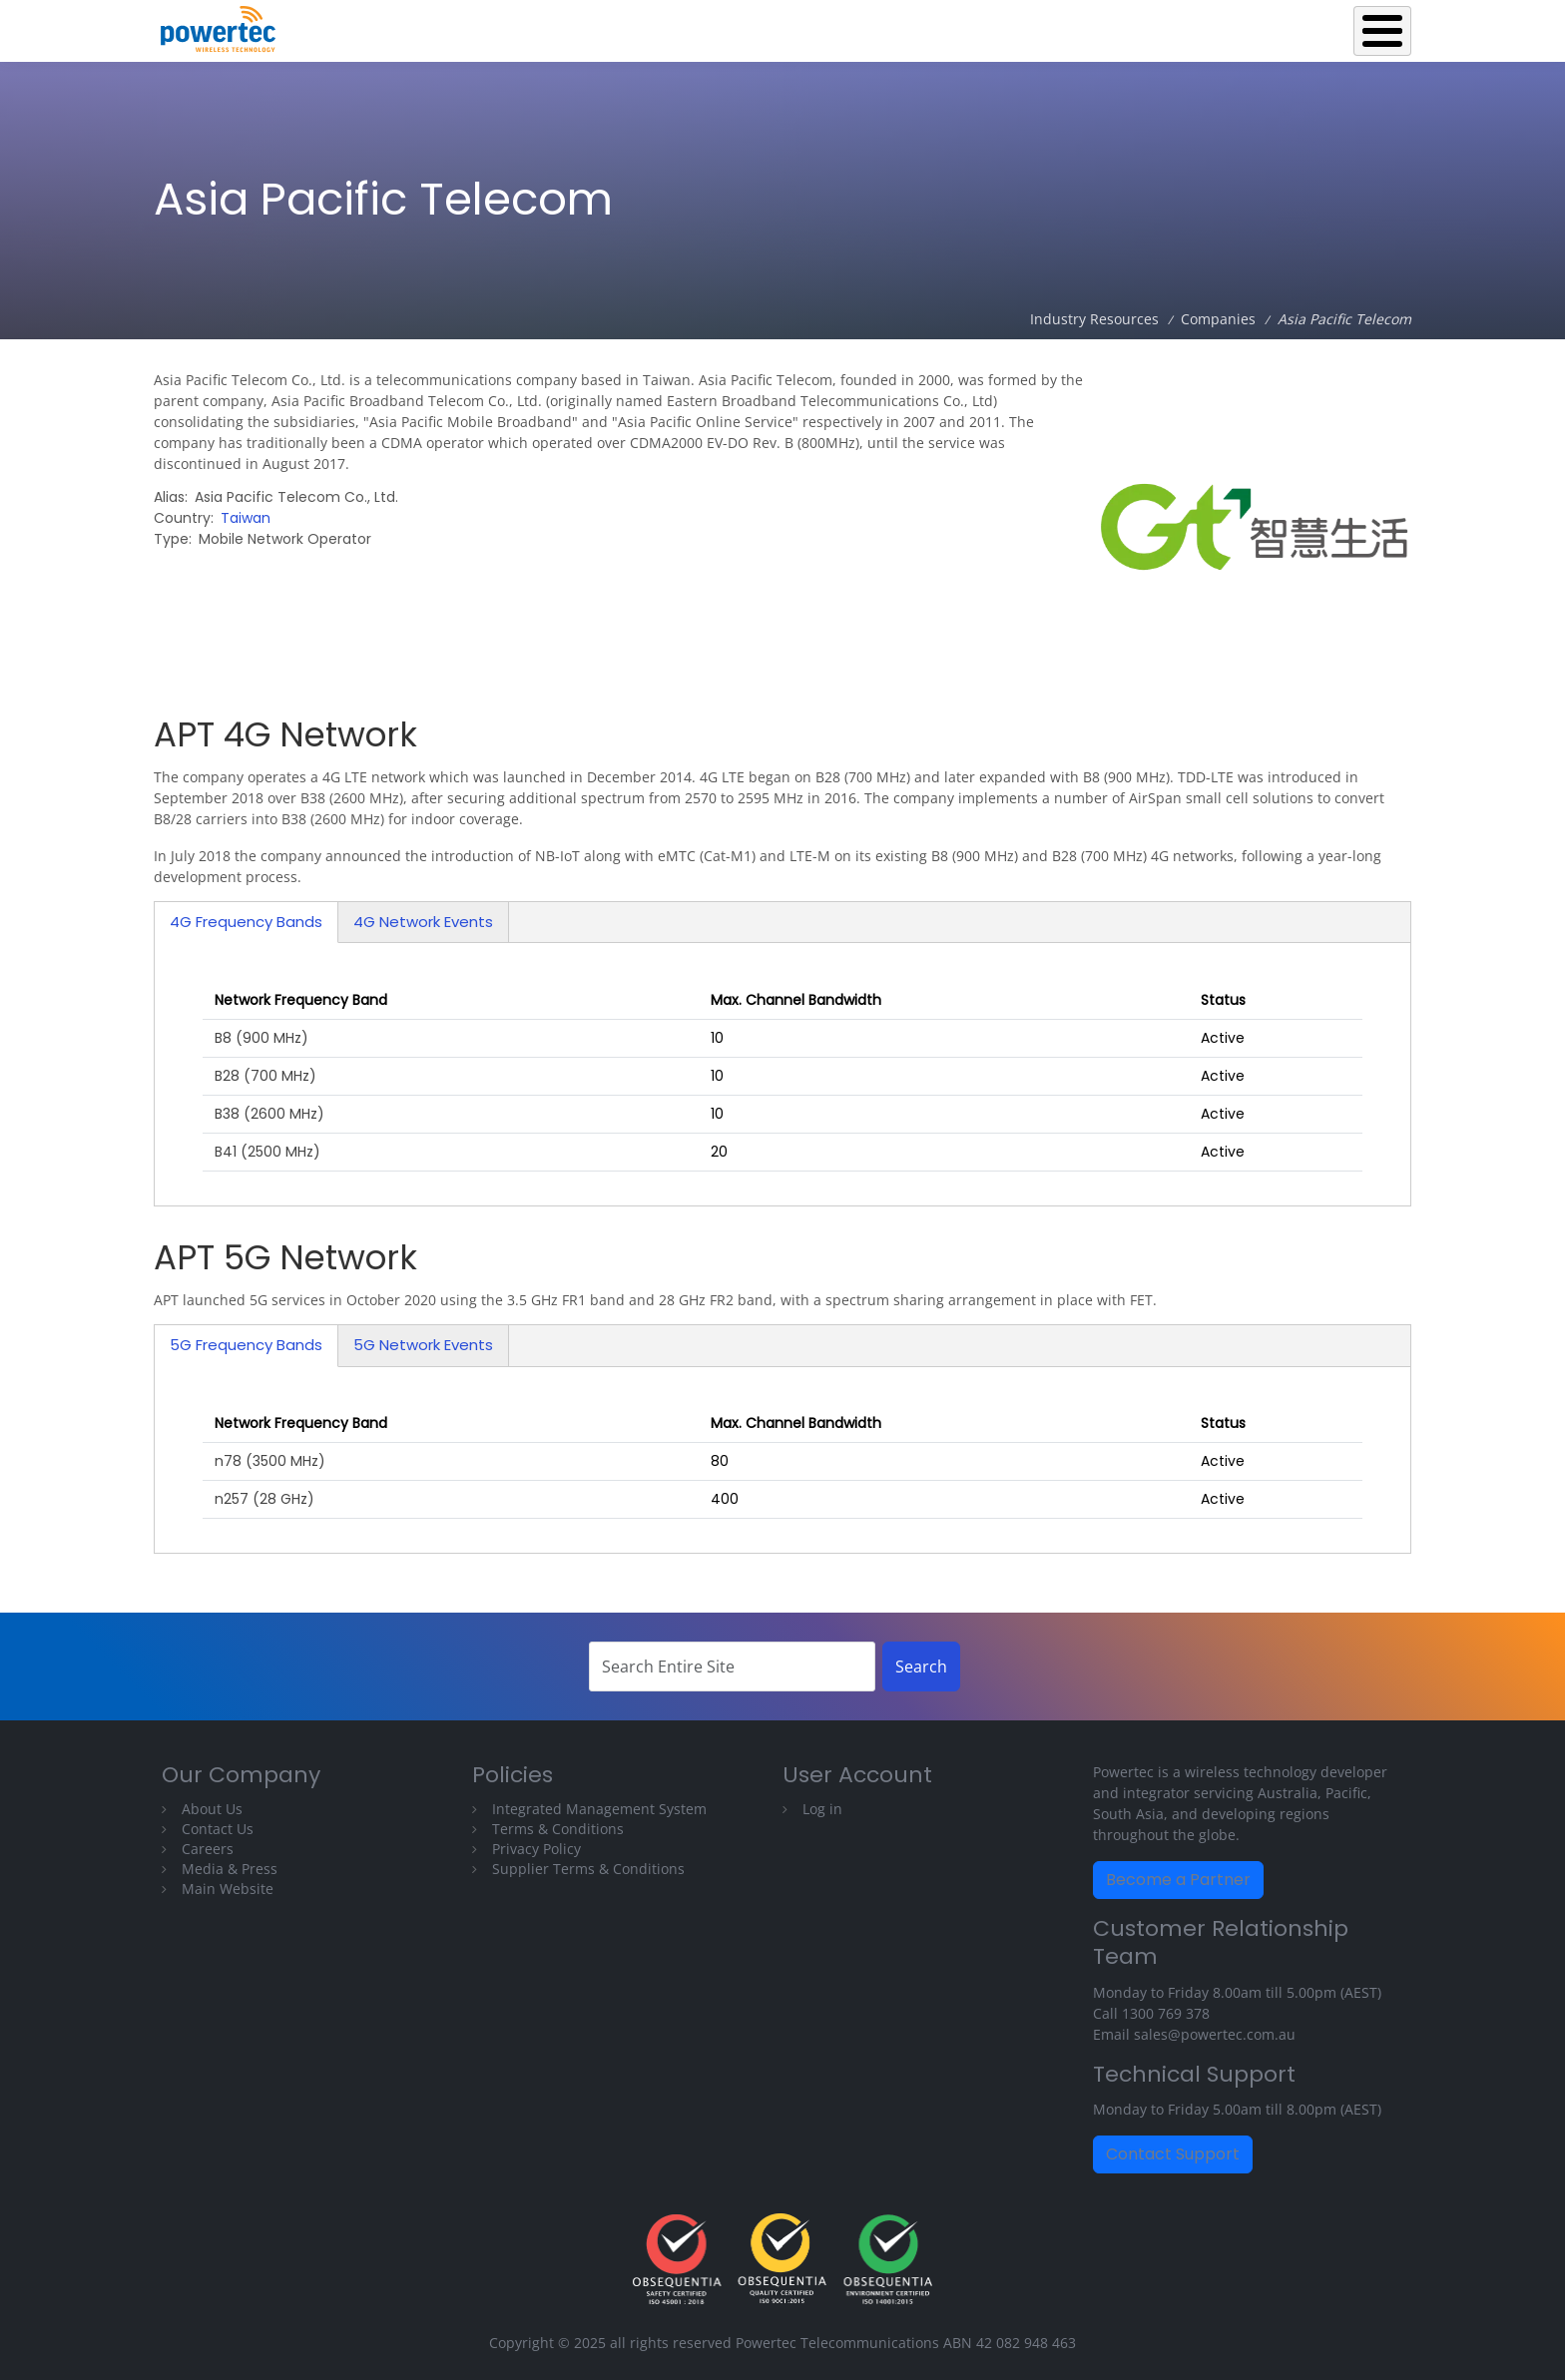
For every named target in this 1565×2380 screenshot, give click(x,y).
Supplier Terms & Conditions (588, 1868)
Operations (1023, 26)
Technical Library (1332, 26)
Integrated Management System (599, 1808)
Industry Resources (1168, 26)
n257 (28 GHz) (264, 1499)
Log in (822, 1808)
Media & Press (229, 1868)
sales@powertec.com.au (1215, 2034)
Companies (1218, 318)
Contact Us (218, 1828)
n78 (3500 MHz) (270, 1461)
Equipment (906, 26)
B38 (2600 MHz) (269, 1114)
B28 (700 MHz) (265, 1076)
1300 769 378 (1166, 2013)
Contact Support (1173, 2153)
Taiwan (245, 518)
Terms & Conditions (558, 1828)
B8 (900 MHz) (261, 1038)
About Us (212, 1808)
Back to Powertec (767, 26)
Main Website (227, 1888)
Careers (208, 1848)
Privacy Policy (536, 1848)
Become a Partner (1178, 1879)
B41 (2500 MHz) (267, 1152)
